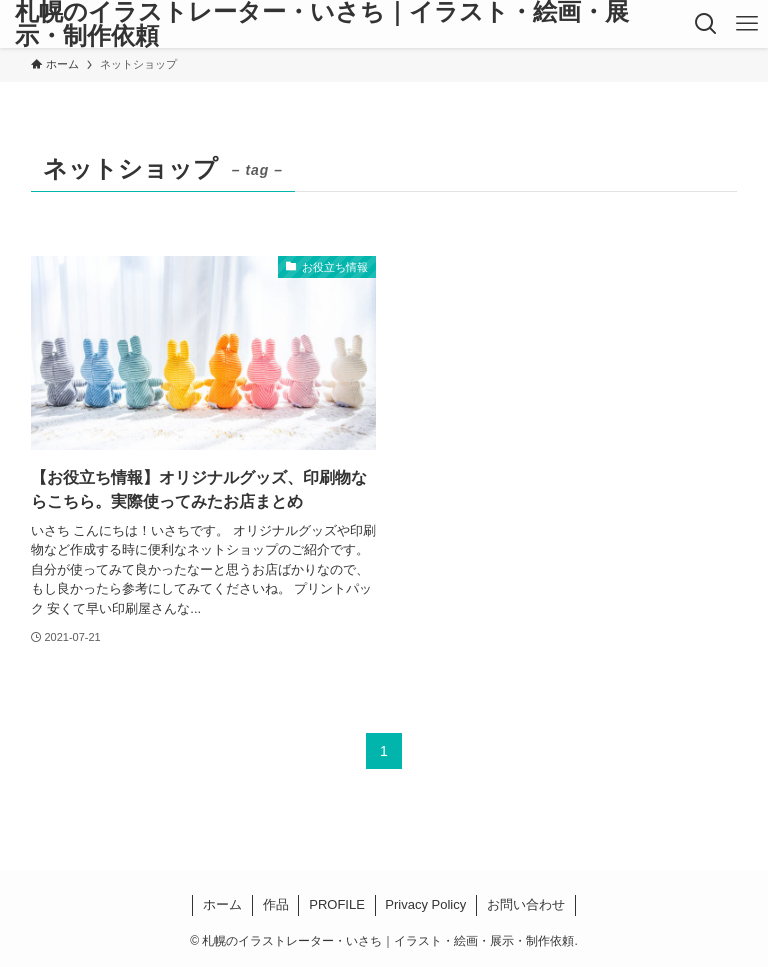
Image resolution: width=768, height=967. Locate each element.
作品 (276, 904)
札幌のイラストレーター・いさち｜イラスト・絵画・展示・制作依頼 (322, 24)
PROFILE (337, 904)
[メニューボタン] (747, 24)
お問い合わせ (526, 904)
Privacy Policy (425, 904)
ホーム (222, 904)
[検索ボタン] (705, 24)
